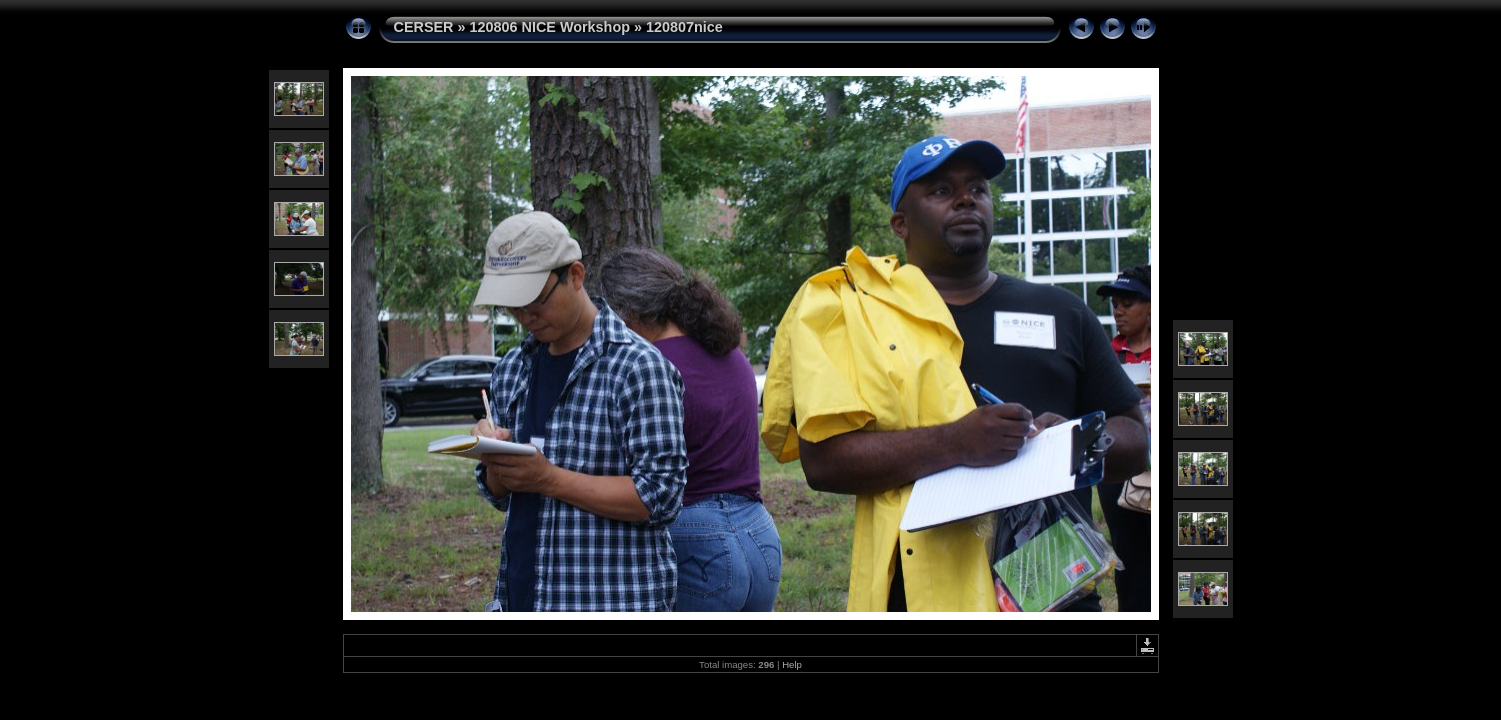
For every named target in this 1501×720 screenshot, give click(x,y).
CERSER (424, 27)
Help (792, 664)
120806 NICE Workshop (549, 27)
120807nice (684, 27)
